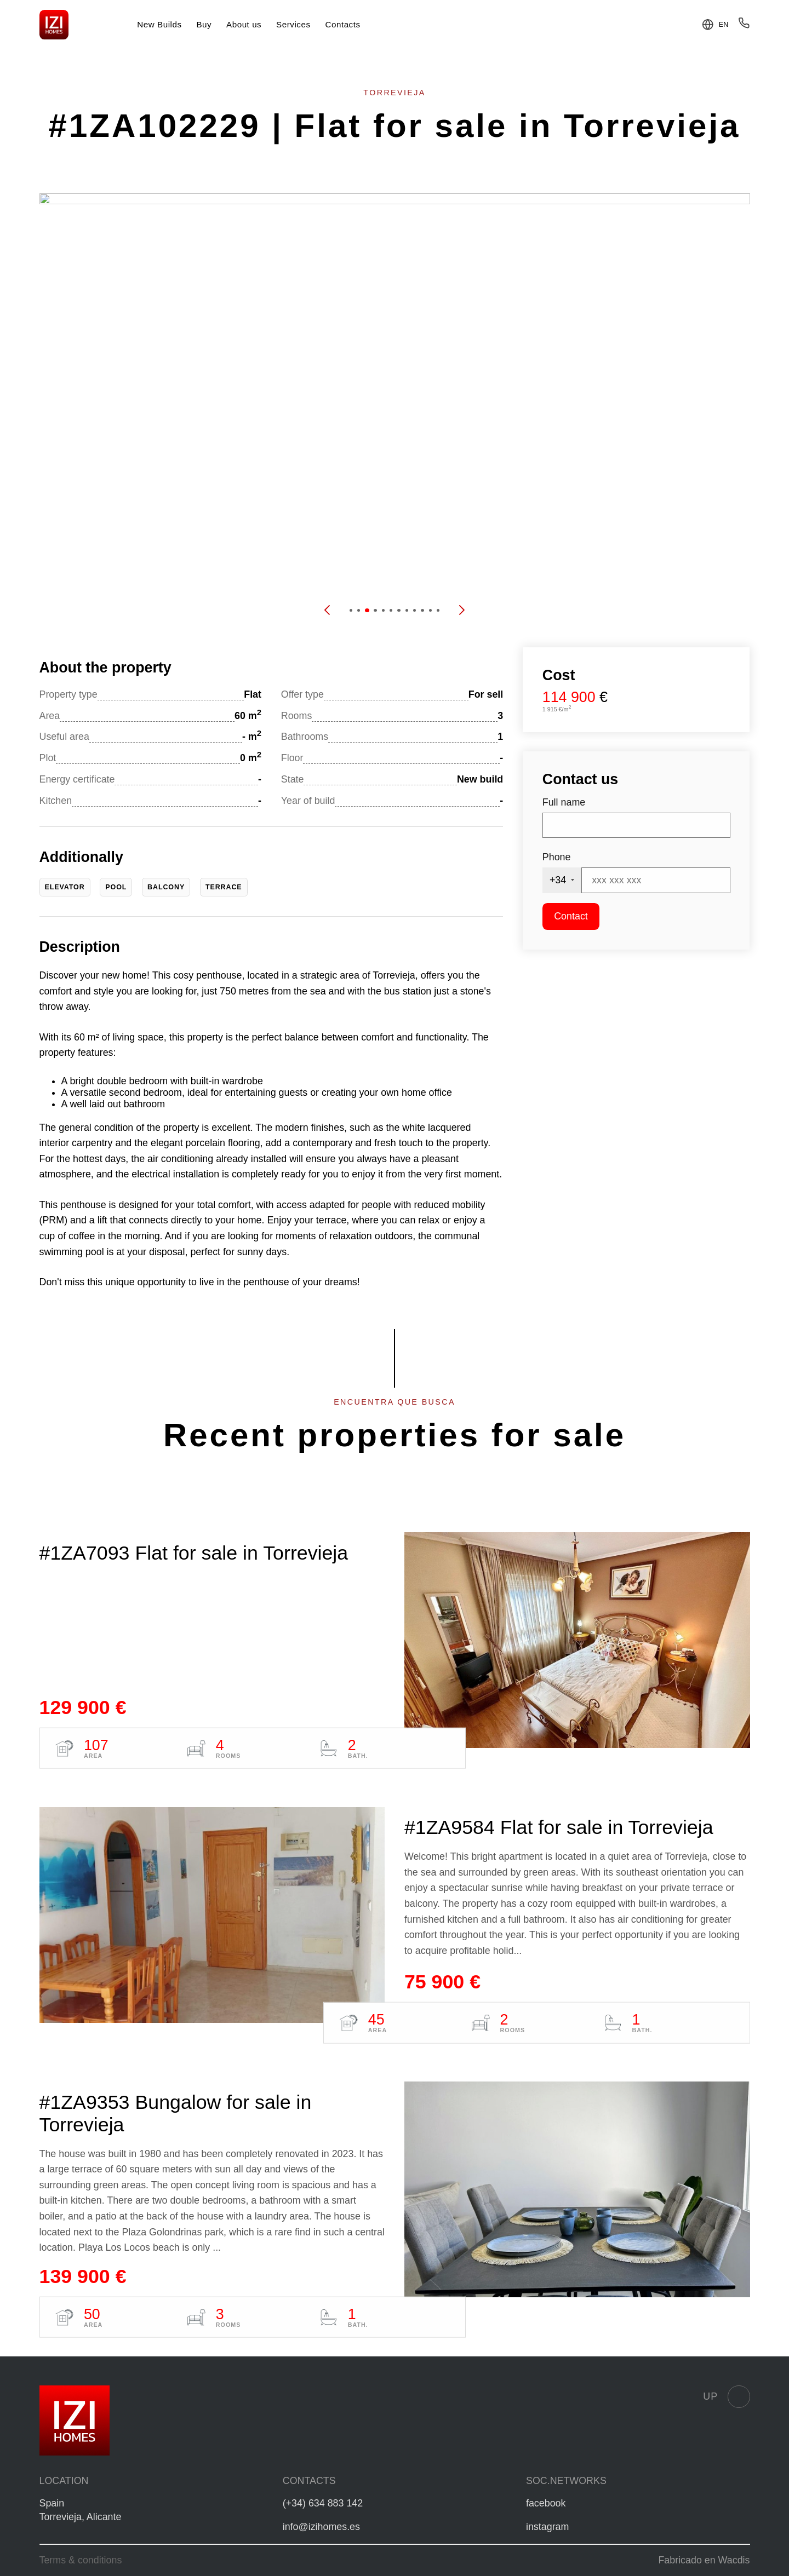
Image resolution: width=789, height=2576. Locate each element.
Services (293, 24)
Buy (203, 24)
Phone (556, 857)
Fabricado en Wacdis (704, 2560)
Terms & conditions (80, 2560)
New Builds (159, 24)
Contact (571, 916)
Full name (563, 802)
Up (726, 2396)
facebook (545, 2503)
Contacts (342, 24)
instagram (547, 2526)
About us (243, 24)
